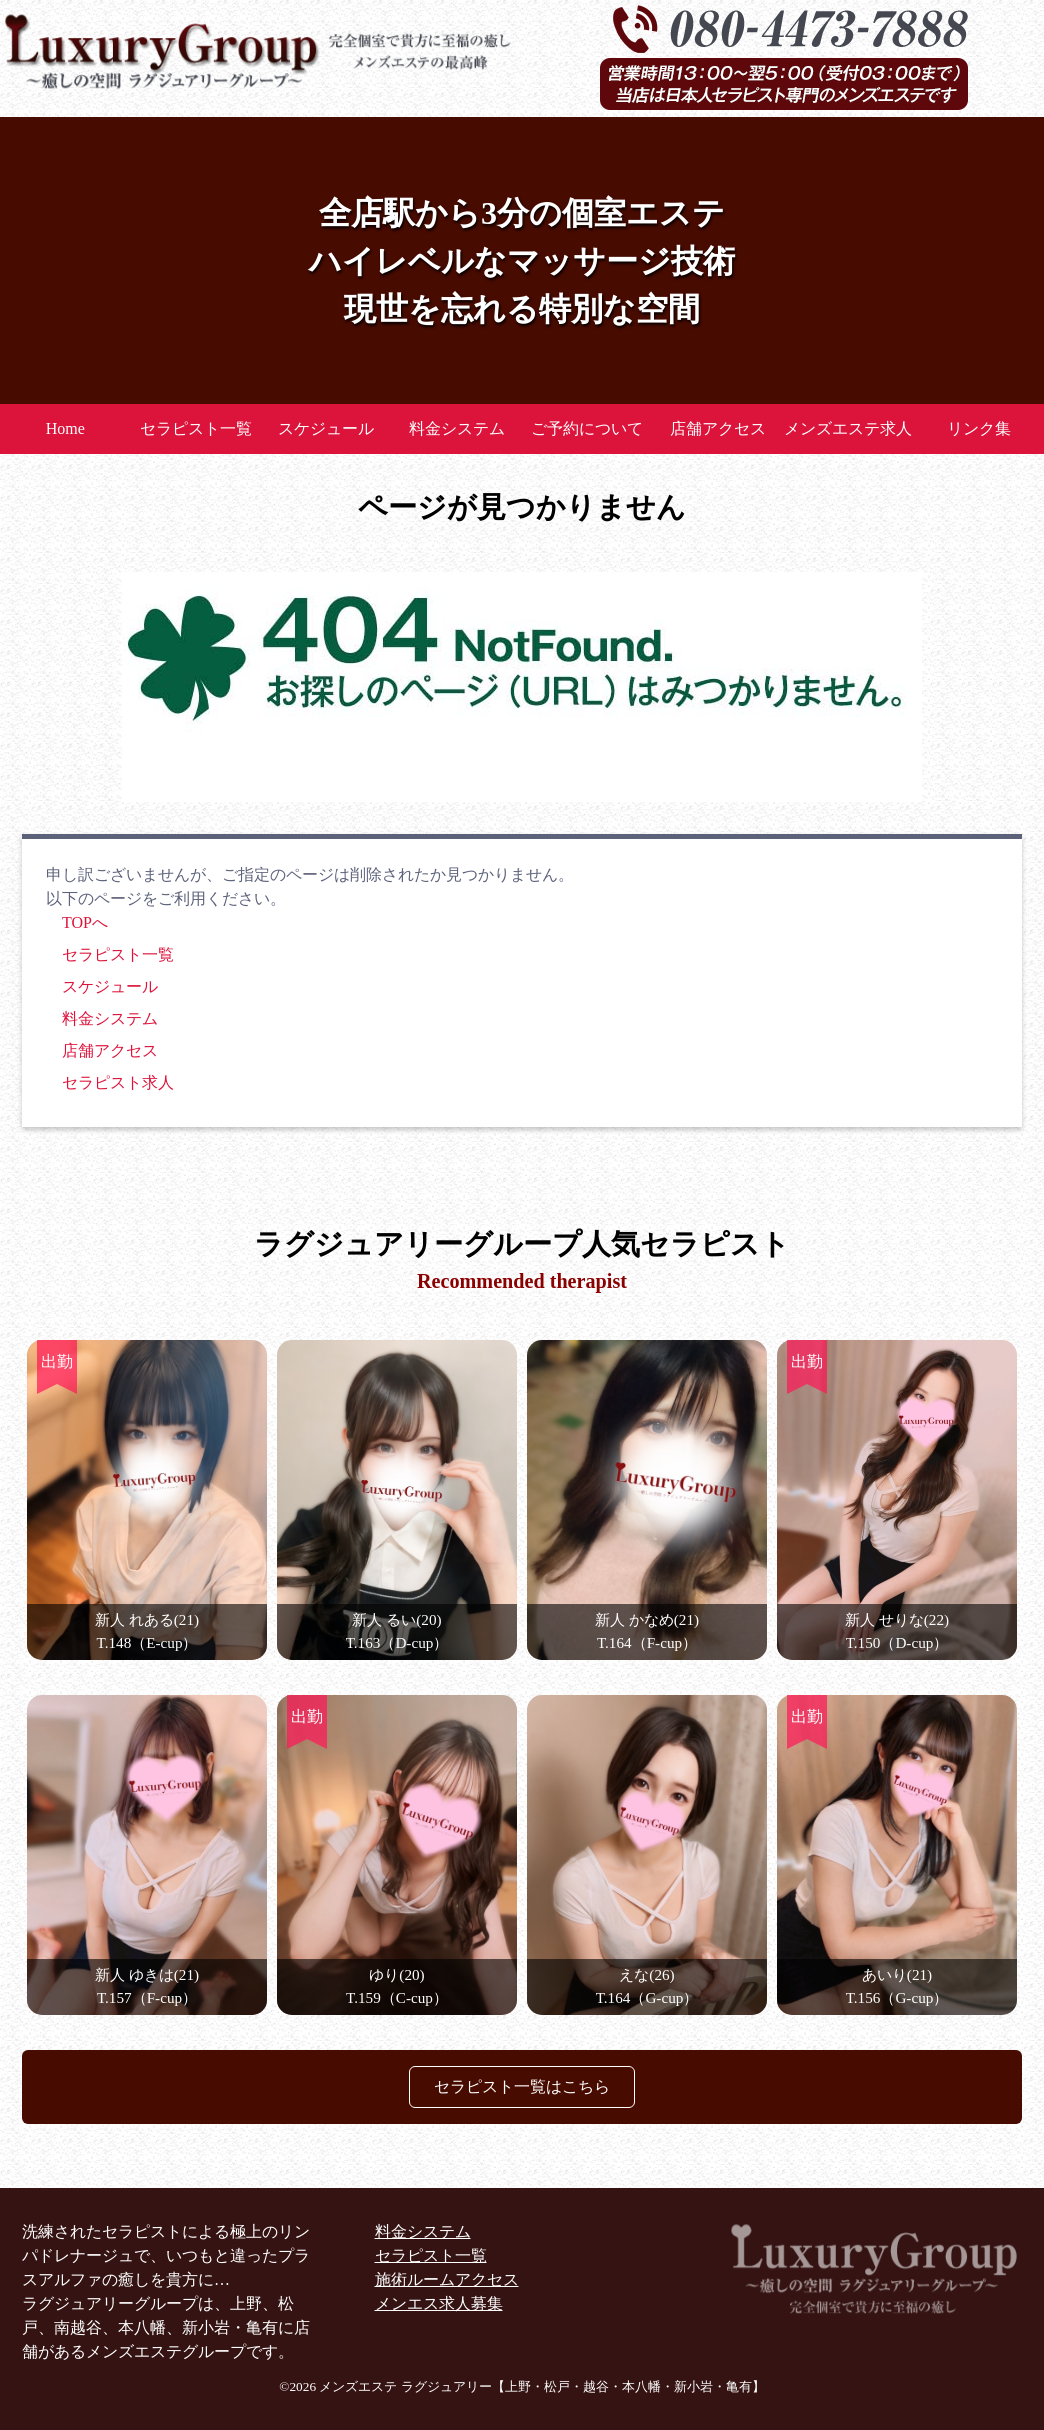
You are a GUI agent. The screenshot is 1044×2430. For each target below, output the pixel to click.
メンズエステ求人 (848, 428)
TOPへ (85, 922)
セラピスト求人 (118, 1082)
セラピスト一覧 (196, 428)
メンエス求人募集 (439, 2303)
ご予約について (587, 428)
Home (65, 428)
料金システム (457, 428)
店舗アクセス (718, 428)
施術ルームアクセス (447, 2279)
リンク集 (979, 428)
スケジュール (326, 428)
